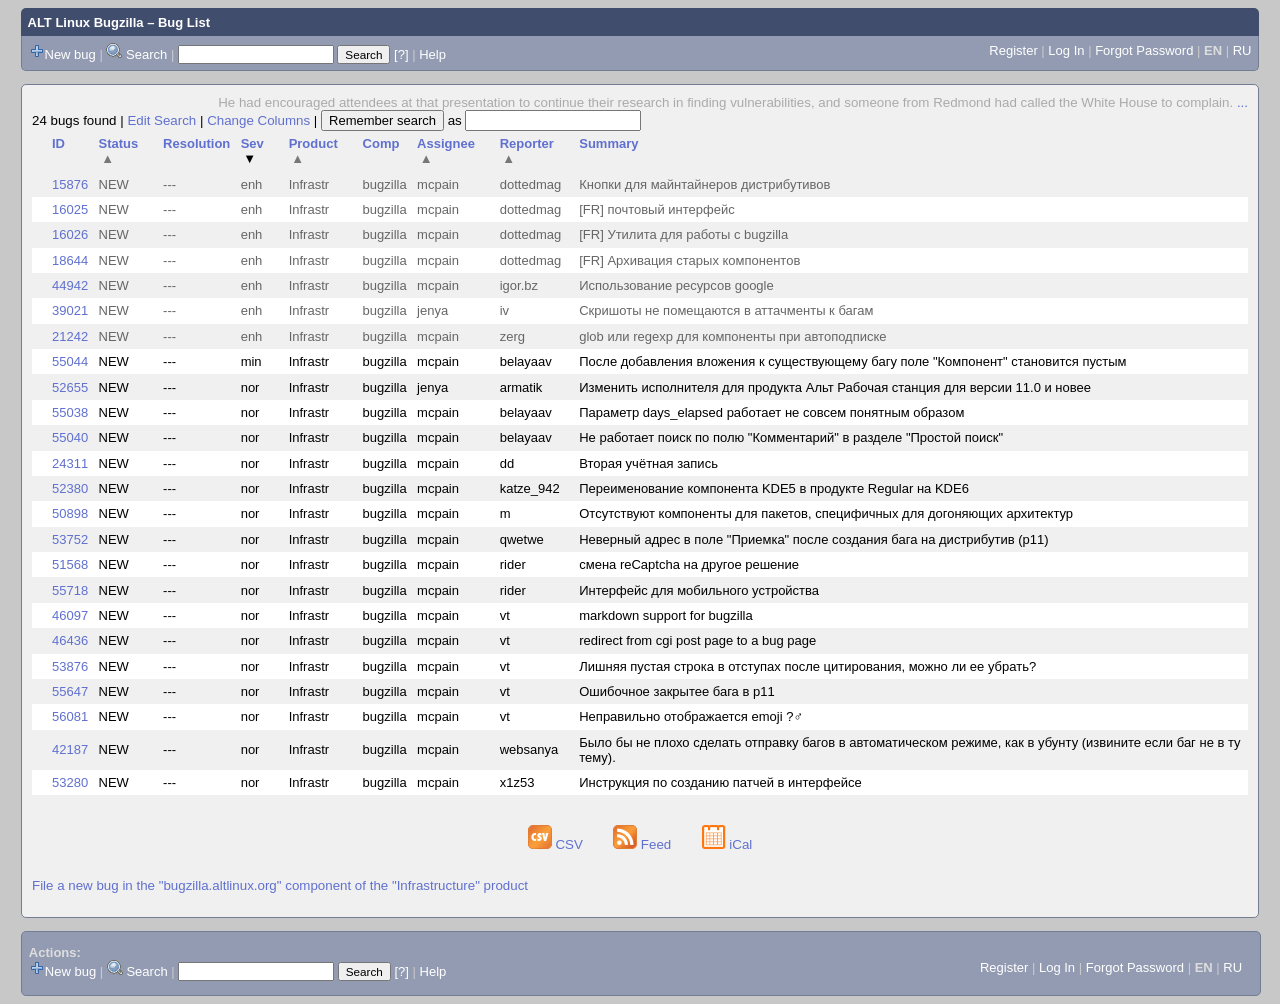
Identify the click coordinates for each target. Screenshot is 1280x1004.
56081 (70, 716)
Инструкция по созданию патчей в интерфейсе (720, 782)
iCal (727, 844)
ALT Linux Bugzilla (86, 22)
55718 (70, 590)
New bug (70, 54)
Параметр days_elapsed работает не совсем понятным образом (771, 412)
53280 (70, 782)
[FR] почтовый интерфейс (656, 209)
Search (146, 54)
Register (1013, 50)
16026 (70, 234)
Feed (644, 844)
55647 (70, 691)
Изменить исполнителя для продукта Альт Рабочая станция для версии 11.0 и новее (835, 387)
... (1242, 102)
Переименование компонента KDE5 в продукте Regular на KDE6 (774, 488)
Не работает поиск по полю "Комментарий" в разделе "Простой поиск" (791, 437)
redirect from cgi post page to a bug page (697, 640)
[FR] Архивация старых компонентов (689, 260)
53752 (70, 539)
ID (58, 143)
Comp (381, 143)
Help (432, 54)
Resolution (196, 143)
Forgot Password (1144, 50)
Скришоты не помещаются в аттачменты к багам (726, 310)
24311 (70, 463)
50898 (70, 513)
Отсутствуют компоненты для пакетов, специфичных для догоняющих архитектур (826, 513)
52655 (70, 387)
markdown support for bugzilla (665, 615)
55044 (70, 361)
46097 (70, 615)
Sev (252, 151)
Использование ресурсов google (676, 285)
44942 (70, 285)
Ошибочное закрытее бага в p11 (676, 691)
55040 (70, 437)
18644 (70, 260)
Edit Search (161, 120)
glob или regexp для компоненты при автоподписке (732, 336)
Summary (608, 143)
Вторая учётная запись (648, 463)
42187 (70, 749)
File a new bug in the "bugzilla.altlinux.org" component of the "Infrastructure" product (280, 885)
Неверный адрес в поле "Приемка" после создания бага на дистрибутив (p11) (813, 539)
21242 (70, 336)
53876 (70, 666)
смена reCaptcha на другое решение (689, 564)
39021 (70, 310)
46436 (70, 640)
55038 (70, 412)
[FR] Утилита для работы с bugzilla (683, 234)
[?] (401, 54)
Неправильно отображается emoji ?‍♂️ (691, 716)
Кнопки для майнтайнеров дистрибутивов (704, 184)
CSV (557, 844)
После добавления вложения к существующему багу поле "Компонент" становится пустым (852, 361)
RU (1242, 50)
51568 (70, 564)
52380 (70, 488)
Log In (1066, 50)
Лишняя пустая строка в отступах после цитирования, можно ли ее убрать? (807, 666)
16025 (70, 209)
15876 (70, 184)
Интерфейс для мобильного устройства (699, 590)
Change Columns (258, 120)
